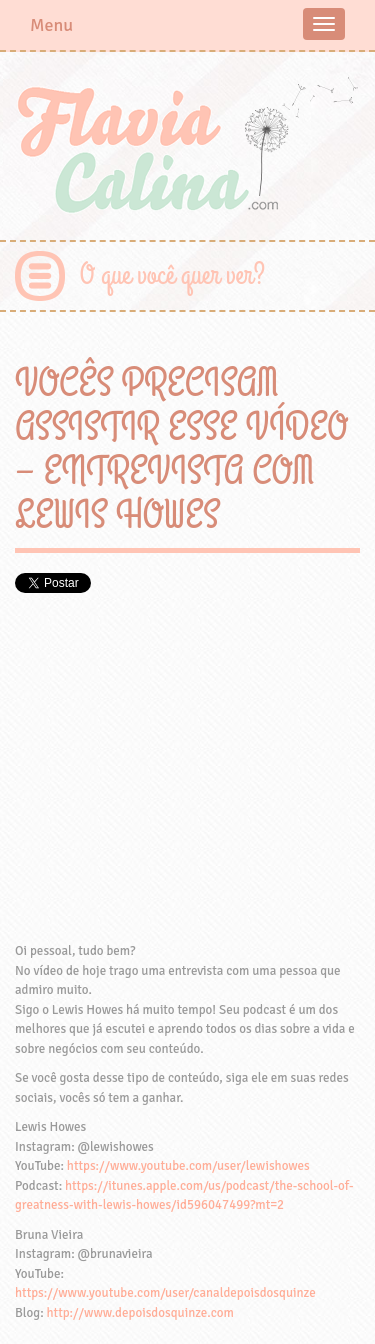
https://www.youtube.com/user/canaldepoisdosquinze (165, 1293)
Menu (51, 25)
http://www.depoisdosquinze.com (140, 1313)
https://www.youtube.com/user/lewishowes (188, 1166)
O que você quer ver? (172, 275)
